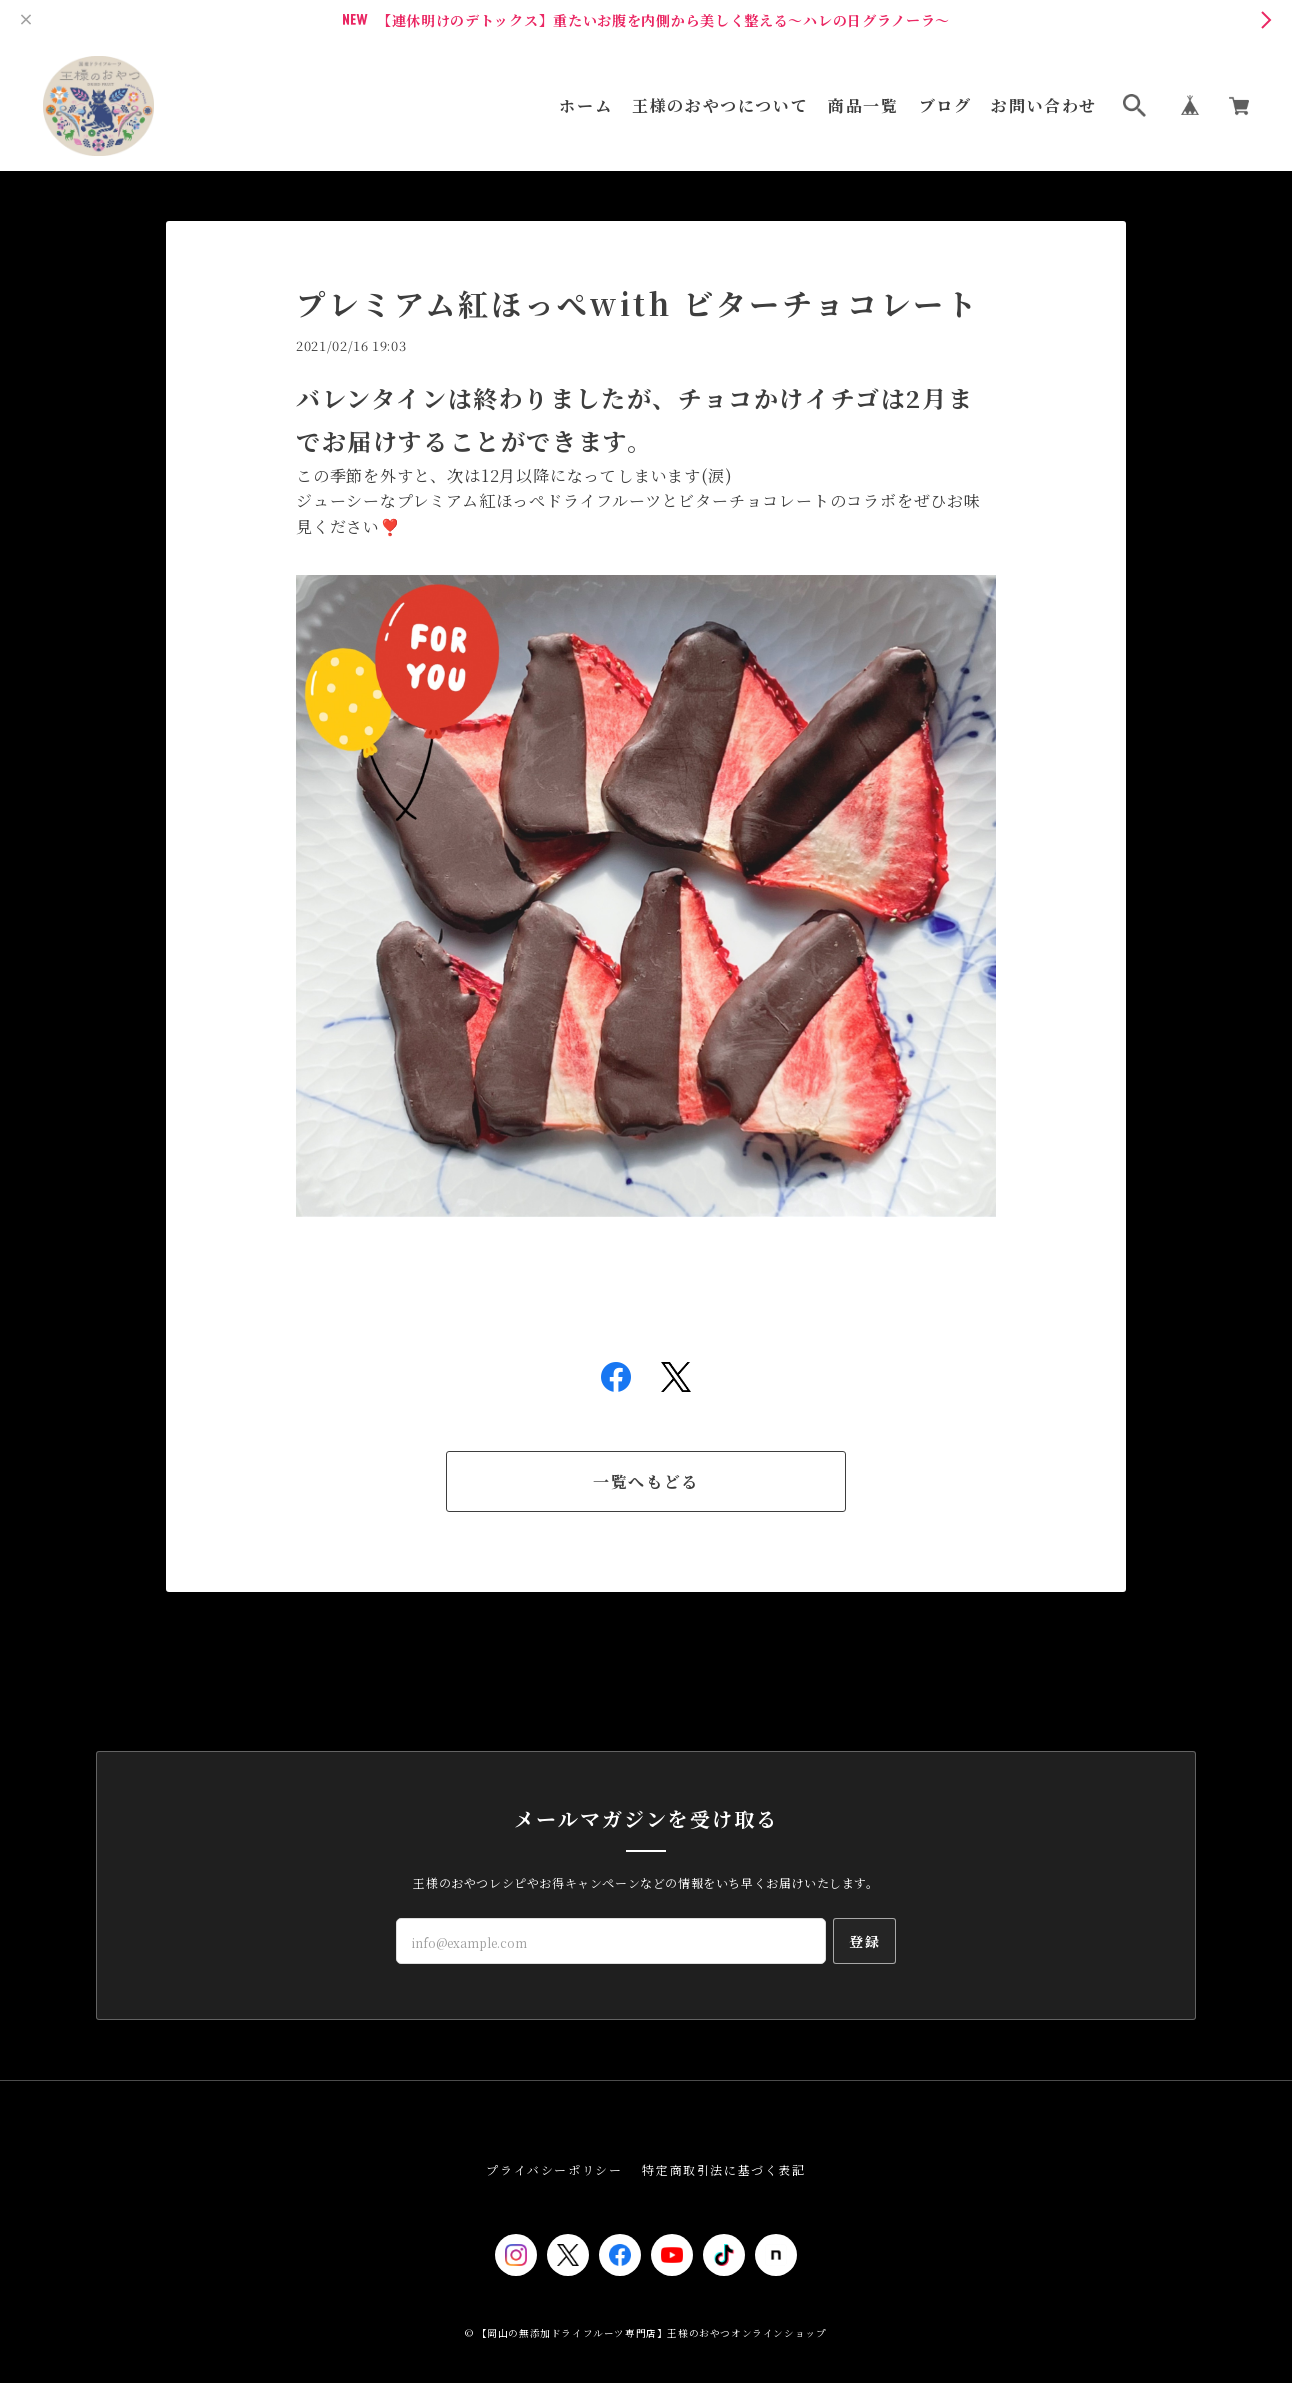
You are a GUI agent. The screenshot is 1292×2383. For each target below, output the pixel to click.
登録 (864, 1941)
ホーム (585, 106)
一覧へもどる (646, 1481)
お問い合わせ (1044, 106)
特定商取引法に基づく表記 (723, 2169)
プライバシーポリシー (554, 2169)
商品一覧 (863, 106)
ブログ (945, 106)
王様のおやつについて (720, 106)
